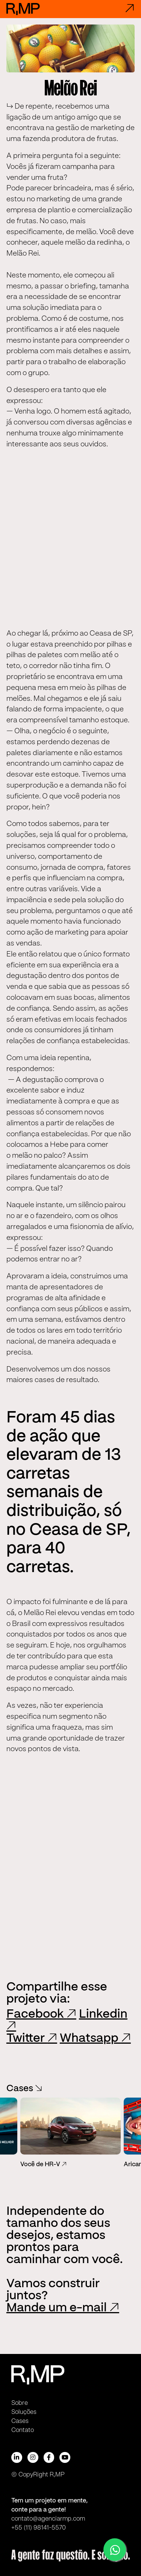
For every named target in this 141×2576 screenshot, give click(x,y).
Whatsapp (95, 2038)
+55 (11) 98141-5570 (38, 2528)
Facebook (41, 2014)
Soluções (23, 2412)
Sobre (19, 2403)
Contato (22, 2430)
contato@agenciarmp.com (48, 2519)
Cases (24, 2088)
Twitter (31, 2038)
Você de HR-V (43, 2164)
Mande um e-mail (62, 2308)
